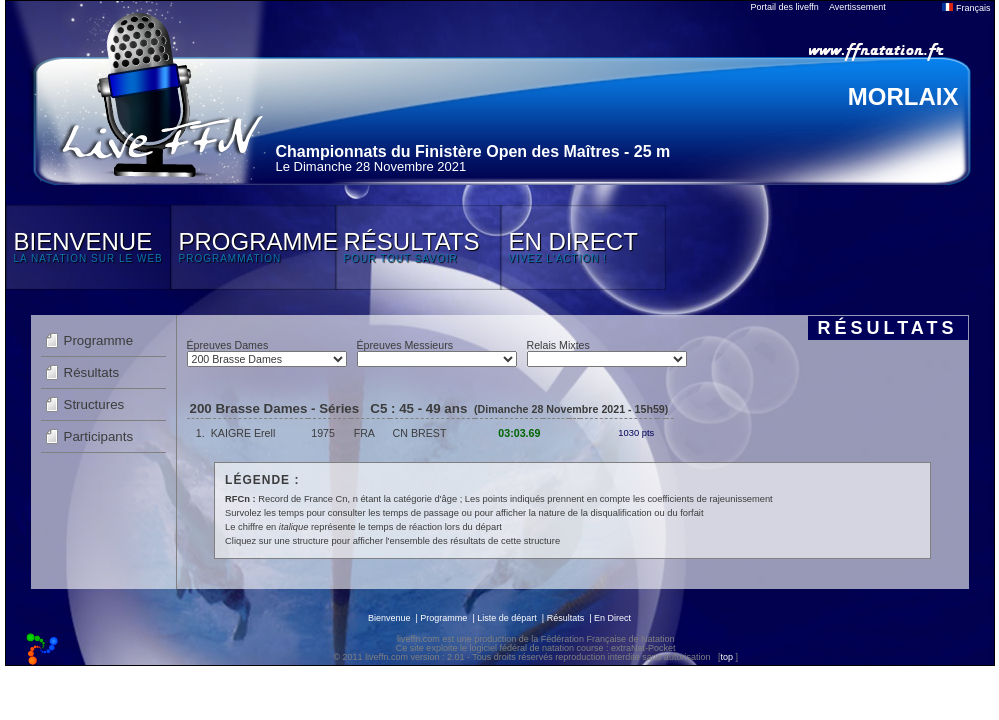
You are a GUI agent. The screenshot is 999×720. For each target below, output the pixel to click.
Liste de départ (507, 618)
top (726, 657)
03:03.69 (519, 433)
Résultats (92, 372)
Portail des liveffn (785, 7)
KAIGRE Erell (243, 433)
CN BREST (420, 433)
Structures (94, 404)
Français (966, 8)
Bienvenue (389, 618)
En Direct (612, 618)
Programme (99, 340)
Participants (99, 436)
